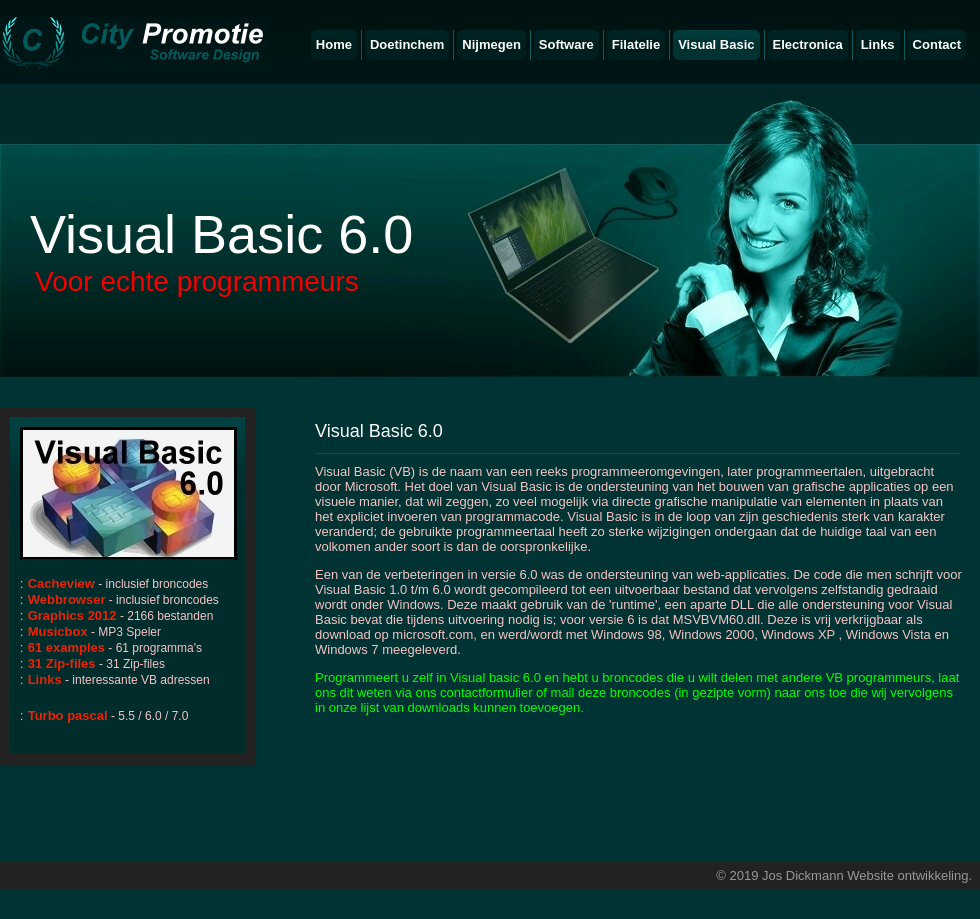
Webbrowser (67, 599)
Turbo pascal (68, 715)
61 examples (66, 647)
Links (45, 679)
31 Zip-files (62, 663)
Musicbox (58, 631)
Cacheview (61, 583)
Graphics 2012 (72, 615)
